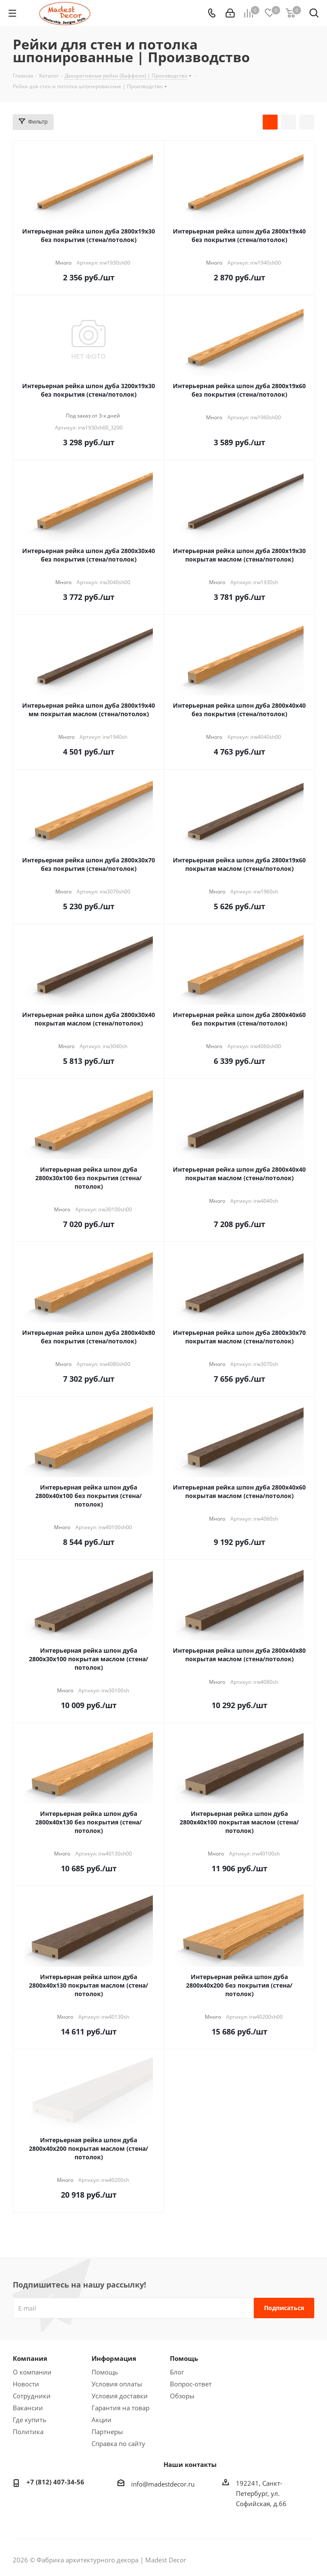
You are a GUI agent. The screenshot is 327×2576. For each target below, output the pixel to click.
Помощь (105, 2372)
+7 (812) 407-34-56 (55, 2482)
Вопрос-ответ (191, 2384)
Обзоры (182, 2396)
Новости (26, 2384)
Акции (102, 2419)
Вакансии (28, 2407)
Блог (177, 2372)
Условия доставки (120, 2396)
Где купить (29, 2419)
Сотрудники (32, 2396)
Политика (28, 2431)
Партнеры (107, 2431)
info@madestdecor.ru (163, 2484)
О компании (32, 2372)
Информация (114, 2358)
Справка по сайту (118, 2443)
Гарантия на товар (120, 2407)
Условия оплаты (117, 2384)
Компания (30, 2358)
